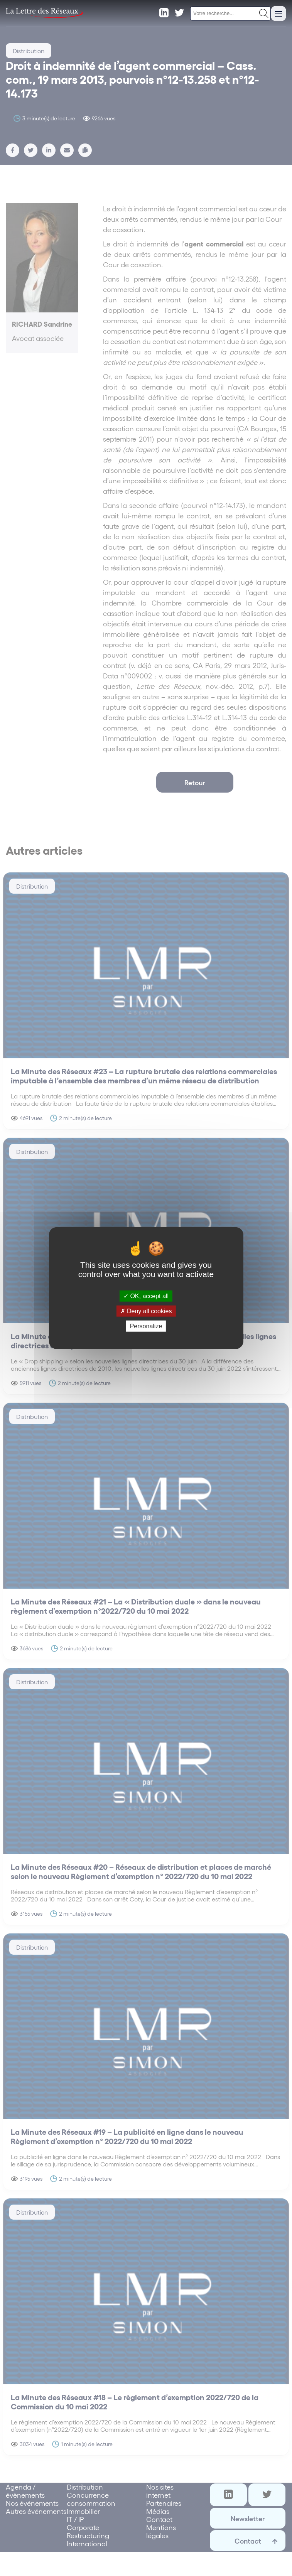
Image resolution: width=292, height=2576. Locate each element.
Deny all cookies (146, 1310)
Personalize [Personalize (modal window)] (146, 1326)
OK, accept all (146, 1295)
